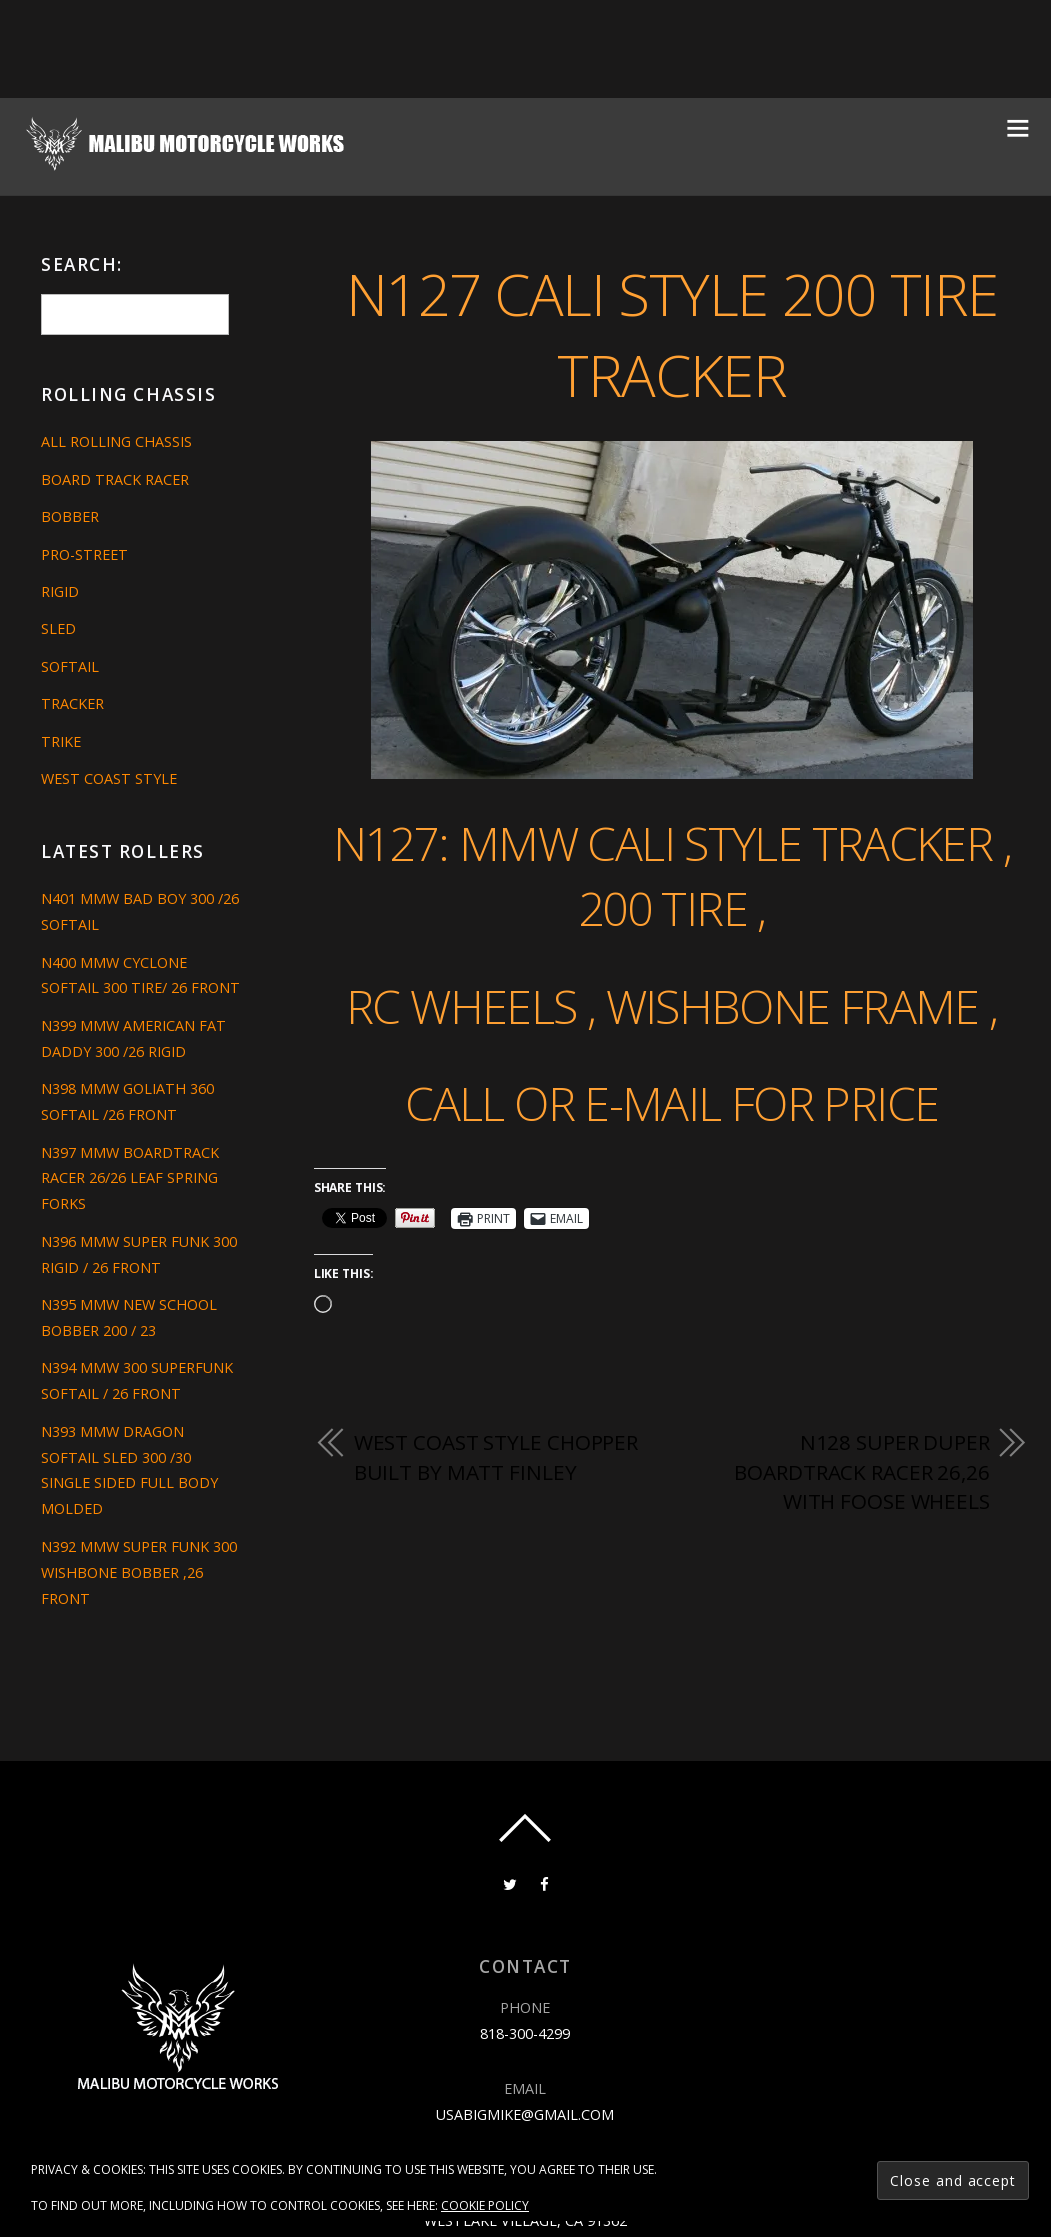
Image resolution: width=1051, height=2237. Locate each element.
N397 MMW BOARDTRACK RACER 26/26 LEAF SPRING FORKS (130, 1178)
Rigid (60, 591)
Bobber (70, 516)
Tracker (72, 703)
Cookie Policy (485, 2205)
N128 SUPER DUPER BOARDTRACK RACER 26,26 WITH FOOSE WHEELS (862, 1471)
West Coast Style (109, 778)
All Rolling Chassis (116, 441)
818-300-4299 (525, 2033)
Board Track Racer (115, 479)
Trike (61, 741)
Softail (70, 666)
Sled (58, 628)
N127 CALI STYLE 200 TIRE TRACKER (672, 334)
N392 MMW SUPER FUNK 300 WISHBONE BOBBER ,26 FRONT (139, 1572)
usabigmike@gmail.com (525, 2114)
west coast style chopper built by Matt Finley (496, 1457)
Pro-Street (84, 554)
